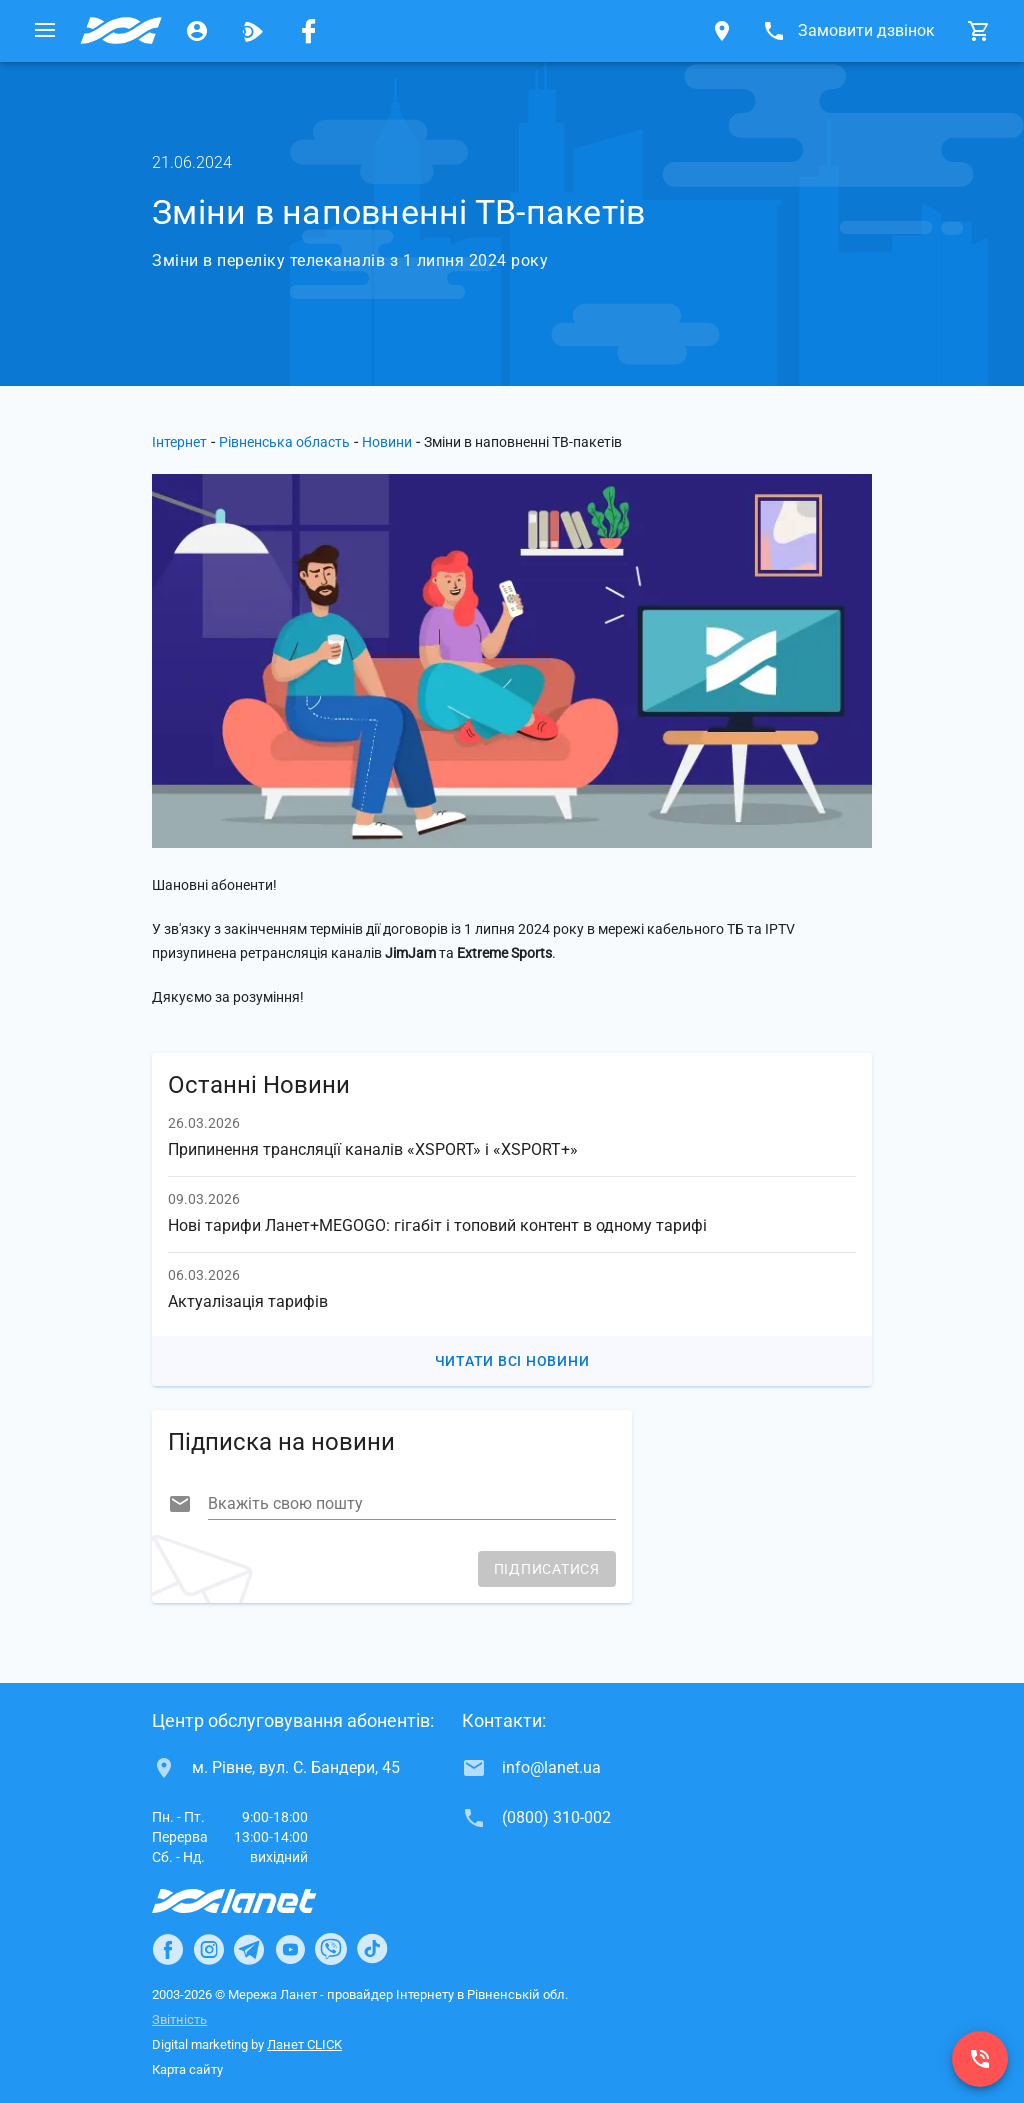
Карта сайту (187, 2069)
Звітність (179, 2019)
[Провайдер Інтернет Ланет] (257, 1901)
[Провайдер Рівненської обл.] (121, 31)
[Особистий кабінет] (197, 31)
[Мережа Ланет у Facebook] (309, 31)
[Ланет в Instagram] (209, 1949)
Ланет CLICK (304, 2044)
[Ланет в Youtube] (290, 1949)
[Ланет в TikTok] (372, 1949)
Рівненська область (284, 442)
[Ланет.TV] (253, 31)
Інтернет (179, 442)
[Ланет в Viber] (331, 1949)
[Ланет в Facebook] (168, 1949)
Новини (387, 442)
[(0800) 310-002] (980, 2059)
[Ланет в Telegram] (249, 1949)
